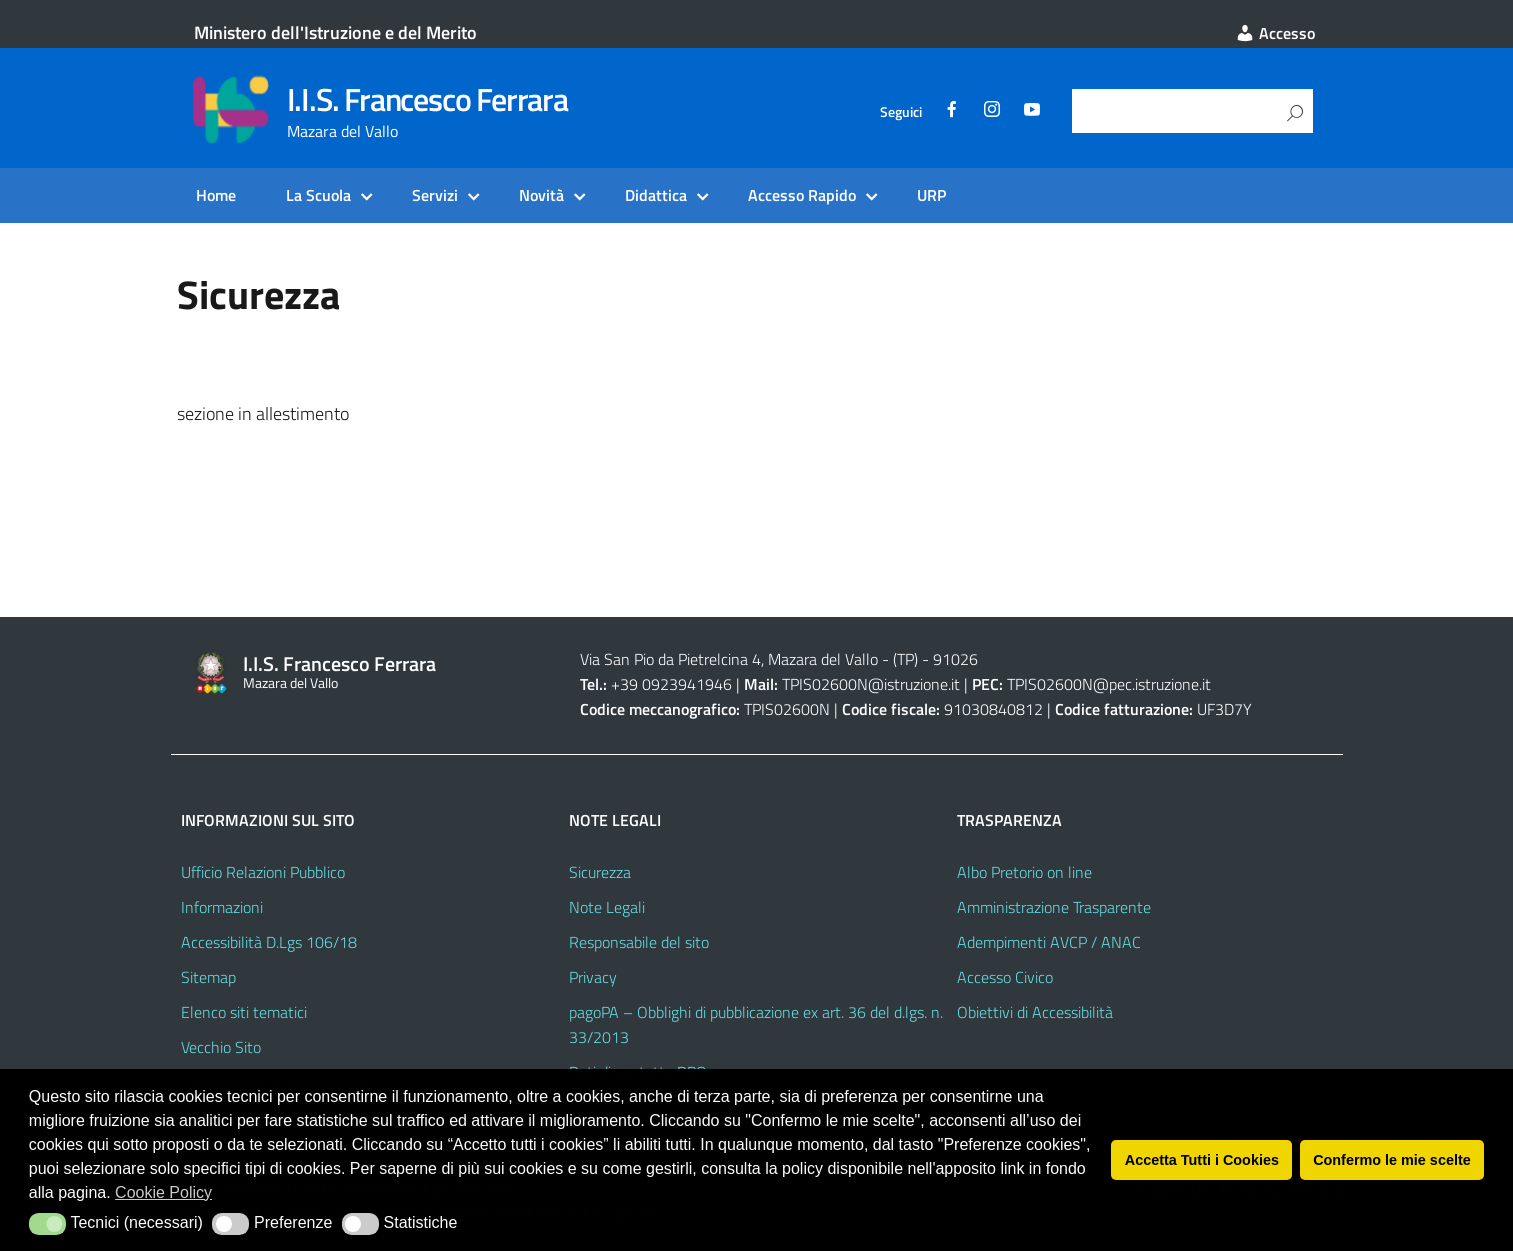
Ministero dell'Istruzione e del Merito (335, 32)
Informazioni (222, 907)
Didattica (656, 195)
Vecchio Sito (221, 1047)
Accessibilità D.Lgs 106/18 (269, 942)
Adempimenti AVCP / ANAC (1049, 942)
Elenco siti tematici (244, 1012)
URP (931, 195)
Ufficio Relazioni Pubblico (263, 872)
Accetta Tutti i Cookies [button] (1202, 1160)
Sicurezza (600, 872)
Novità (541, 195)
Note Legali (607, 907)
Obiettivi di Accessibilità (1035, 1012)
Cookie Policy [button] (163, 1192)
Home (216, 195)
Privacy (593, 977)
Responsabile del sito (639, 942)
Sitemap (208, 977)
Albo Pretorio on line (1024, 872)
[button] (47, 1224)
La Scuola (318, 195)
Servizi (435, 195)
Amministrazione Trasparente (1054, 907)
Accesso (1275, 33)
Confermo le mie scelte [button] (1392, 1160)
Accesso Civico (1005, 977)
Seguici (901, 112)
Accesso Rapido (802, 195)
